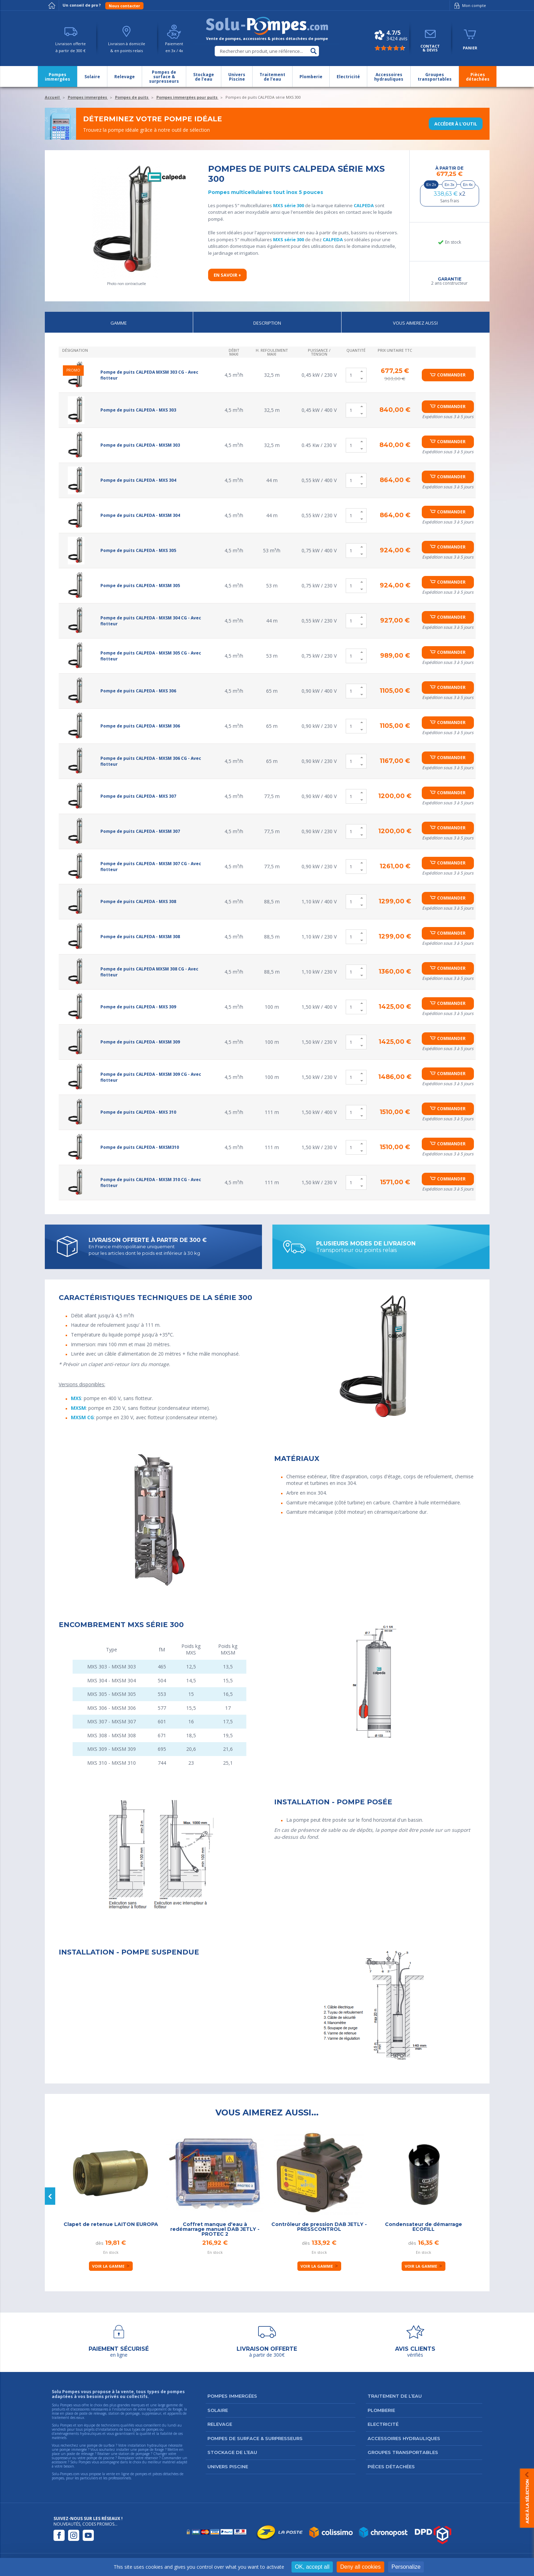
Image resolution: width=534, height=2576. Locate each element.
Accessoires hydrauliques (404, 2438)
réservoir (151, 2457)
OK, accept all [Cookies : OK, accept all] (312, 2567)
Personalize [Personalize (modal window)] (406, 2567)
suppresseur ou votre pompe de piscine (83, 2457)
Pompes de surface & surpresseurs (255, 2438)
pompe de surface (101, 2445)
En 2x (431, 184)
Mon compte (469, 5)
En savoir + (227, 275)
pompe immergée (73, 2449)
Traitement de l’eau (395, 2396)
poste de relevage (80, 2453)
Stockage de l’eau (232, 2452)
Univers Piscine (227, 2466)
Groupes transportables (403, 2452)
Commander (451, 375)
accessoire (59, 2462)
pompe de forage (151, 2449)
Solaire (217, 2410)
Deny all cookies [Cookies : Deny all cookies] (360, 2567)
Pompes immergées (232, 2396)
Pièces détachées (391, 2466)
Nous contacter (124, 5)
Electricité (383, 2424)
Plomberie (381, 2410)
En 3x (449, 184)
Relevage (219, 2424)
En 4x (468, 184)
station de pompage (134, 2453)
